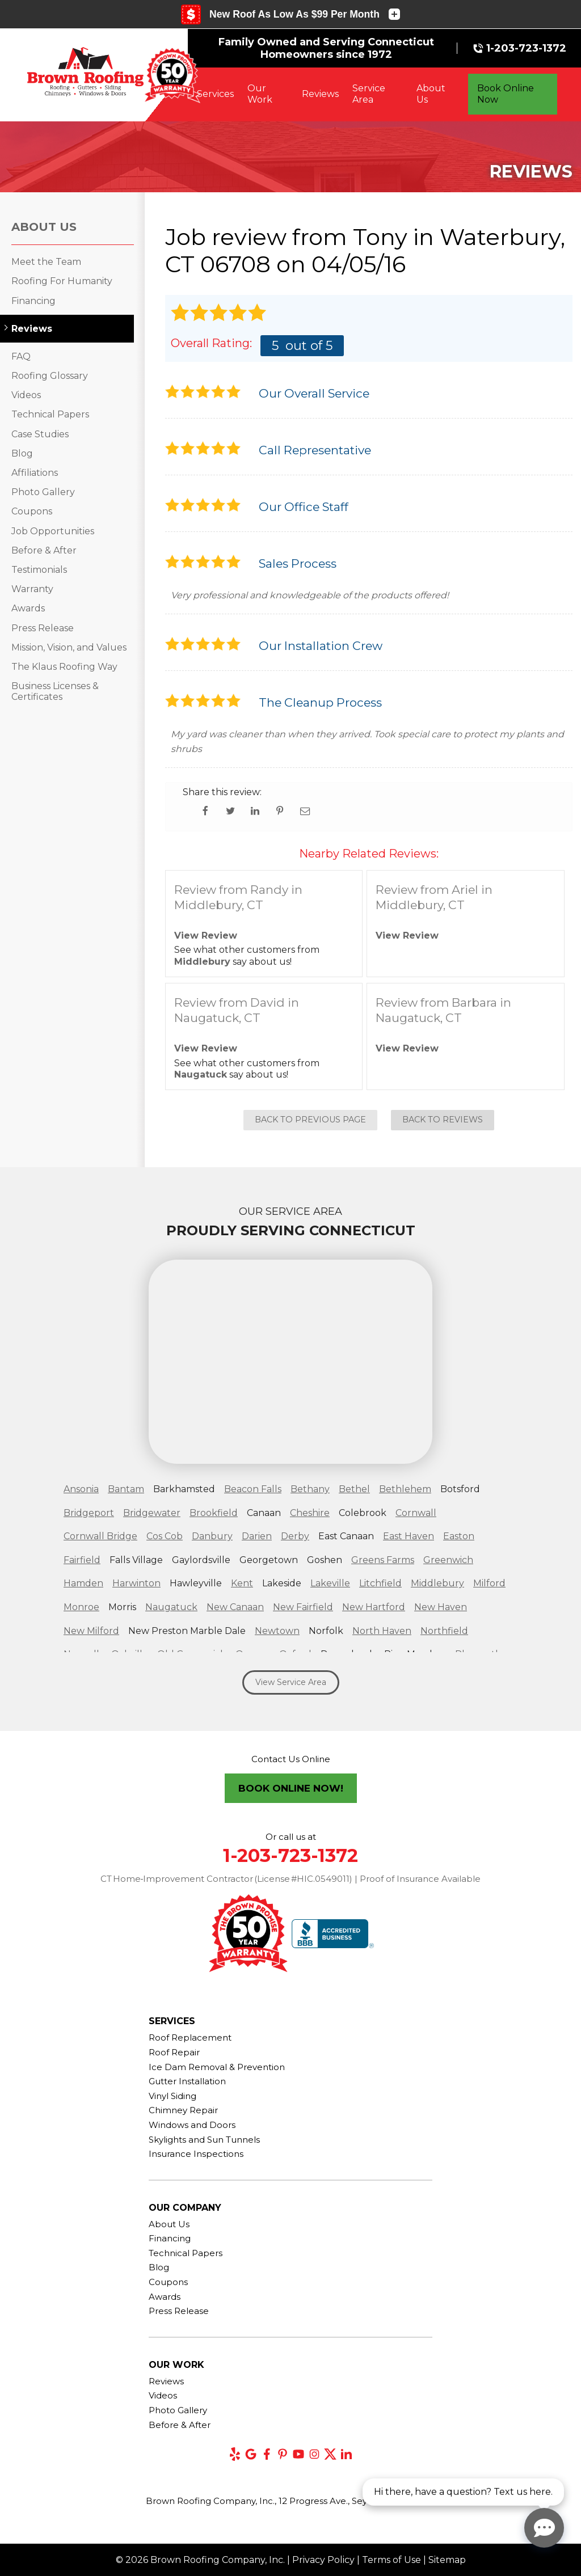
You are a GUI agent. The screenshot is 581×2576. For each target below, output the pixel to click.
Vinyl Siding (172, 2096)
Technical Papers (50, 414)
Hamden (83, 1583)
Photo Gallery (43, 492)
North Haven (381, 1630)
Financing (33, 300)
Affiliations (34, 472)
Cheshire (310, 1512)
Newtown (277, 1630)
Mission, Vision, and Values (69, 647)
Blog (22, 453)
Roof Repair (174, 2052)
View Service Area (290, 1682)
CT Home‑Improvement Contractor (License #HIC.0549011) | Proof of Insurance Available (290, 1878)
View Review (205, 935)
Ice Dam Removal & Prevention (217, 2067)
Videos (26, 395)
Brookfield (214, 1512)
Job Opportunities (52, 531)
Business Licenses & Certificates (55, 691)
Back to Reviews (442, 1119)
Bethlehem (405, 1489)
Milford (489, 1583)
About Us (430, 94)
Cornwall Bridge (100, 1536)
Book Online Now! (290, 1788)
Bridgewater (151, 1512)
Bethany (310, 1489)
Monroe (81, 1607)
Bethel (354, 1489)
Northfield (444, 1630)
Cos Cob (164, 1536)
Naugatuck (200, 1074)
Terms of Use (391, 2559)
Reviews (320, 93)
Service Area (368, 94)
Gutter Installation (187, 2081)
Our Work (259, 94)
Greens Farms (382, 1560)
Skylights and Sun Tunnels (204, 2139)
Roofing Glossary (49, 375)
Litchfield (380, 1583)
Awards (28, 608)
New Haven (440, 1607)
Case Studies (40, 434)
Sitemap (447, 2559)
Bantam (126, 1489)
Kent (242, 1583)
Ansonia (81, 1489)
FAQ (21, 356)
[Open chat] (544, 2528)
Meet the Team (46, 261)
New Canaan (235, 1607)
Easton (458, 1536)
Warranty (32, 589)
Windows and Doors (192, 2124)
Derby (295, 1536)
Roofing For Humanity (61, 281)
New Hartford (373, 1607)
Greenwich (448, 1560)
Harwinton (136, 1583)
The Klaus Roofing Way (64, 666)
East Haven (408, 1536)
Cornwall (415, 1512)
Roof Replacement (190, 2037)
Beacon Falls (252, 1489)
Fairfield (82, 1560)
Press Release (42, 628)
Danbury (212, 1536)
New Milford (91, 1630)
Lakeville (330, 1583)
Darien (257, 1536)
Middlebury (202, 961)
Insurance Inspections (196, 2153)
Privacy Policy (323, 2559)
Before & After (44, 550)
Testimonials (39, 569)
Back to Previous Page (310, 1119)
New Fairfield (303, 1607)
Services (215, 93)
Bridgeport (89, 1512)
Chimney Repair (183, 2110)
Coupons (31, 511)
